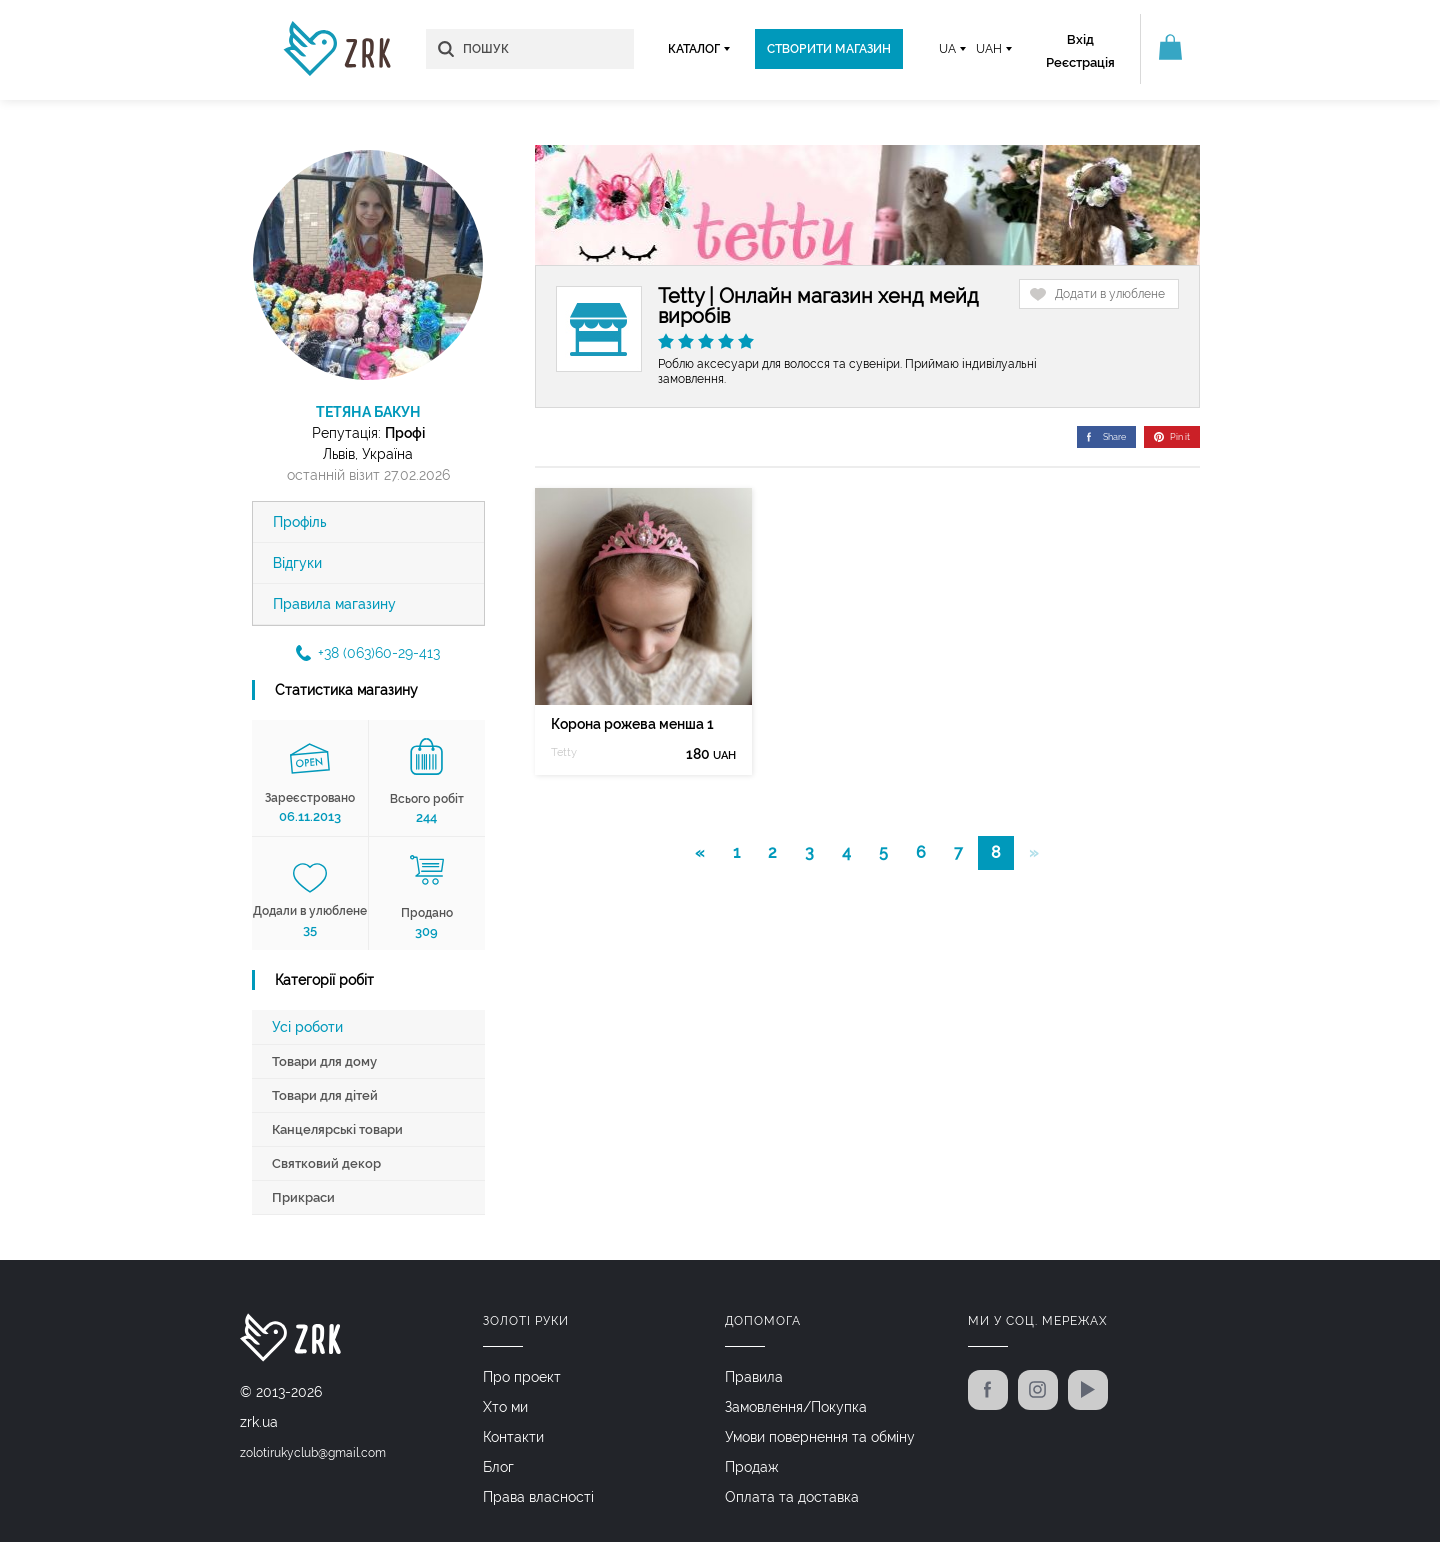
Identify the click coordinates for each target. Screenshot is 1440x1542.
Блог (498, 1467)
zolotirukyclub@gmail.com (313, 1453)
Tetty (564, 752)
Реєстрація (1080, 62)
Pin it (1172, 437)
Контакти (513, 1437)
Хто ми (505, 1407)
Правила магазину (334, 604)
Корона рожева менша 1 (632, 724)
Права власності (538, 1497)
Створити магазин (829, 49)
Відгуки (297, 563)
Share (1106, 437)
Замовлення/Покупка (796, 1407)
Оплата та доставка (792, 1497)
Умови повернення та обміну (820, 1437)
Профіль (300, 522)
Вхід (1080, 39)
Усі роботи (307, 1027)
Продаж (752, 1467)
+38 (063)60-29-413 (368, 653)
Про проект (522, 1377)
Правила (754, 1377)
